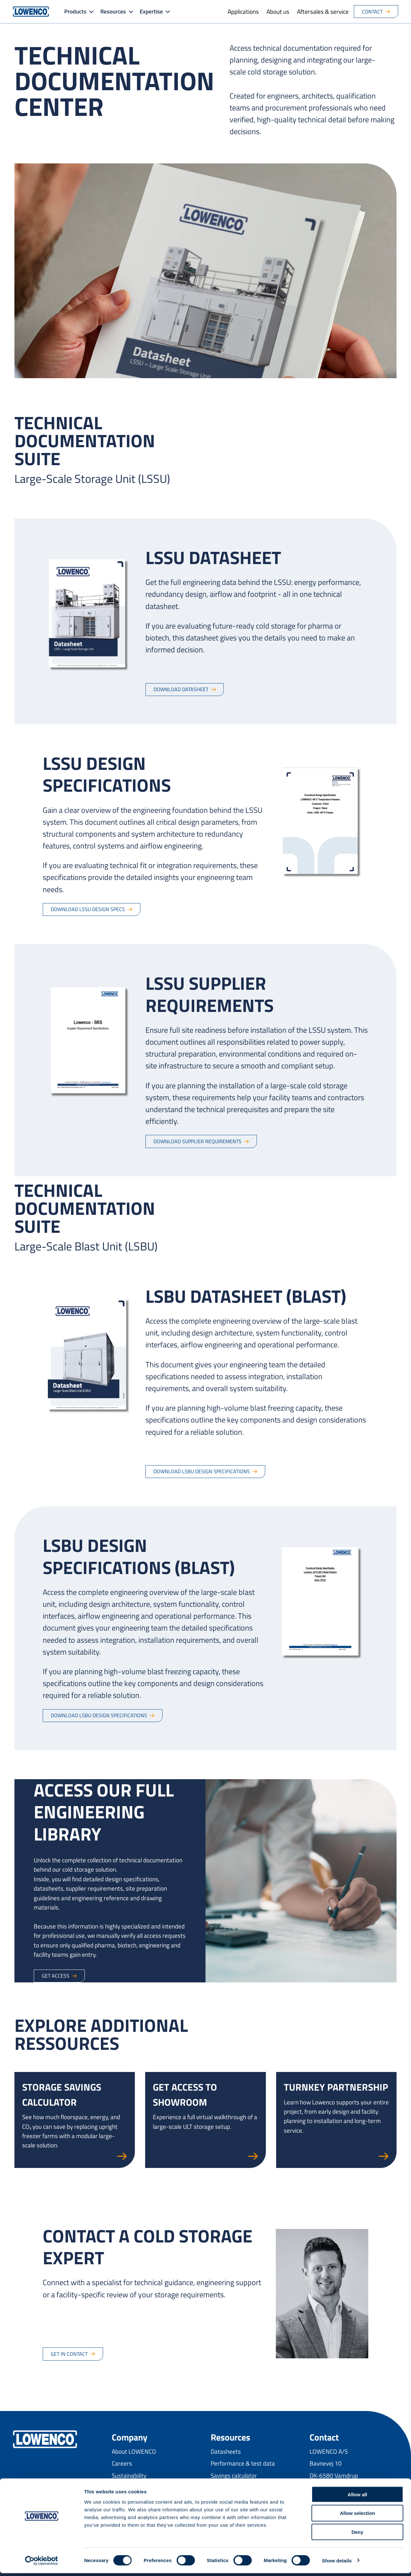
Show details (337, 2563)
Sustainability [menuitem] (129, 2475)
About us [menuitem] (278, 11)
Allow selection (357, 2516)
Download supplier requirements (197, 1141)
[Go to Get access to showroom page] (205, 2120)
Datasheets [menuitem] (226, 2451)
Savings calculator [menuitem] (234, 2475)
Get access (55, 1976)
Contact (372, 11)
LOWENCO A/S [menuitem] (329, 2451)
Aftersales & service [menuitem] (323, 11)
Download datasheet (180, 689)
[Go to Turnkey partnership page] (336, 2120)
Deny (357, 2535)
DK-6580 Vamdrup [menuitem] (334, 2475)
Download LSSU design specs (88, 909)
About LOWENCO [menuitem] (134, 2451)
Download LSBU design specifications (201, 1471)
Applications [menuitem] (243, 11)
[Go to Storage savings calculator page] (74, 2120)
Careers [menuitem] (122, 2463)
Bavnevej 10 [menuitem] (326, 2463)
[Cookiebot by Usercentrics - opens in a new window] (41, 2563)
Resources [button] (113, 11)
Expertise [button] (151, 11)
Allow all (357, 2497)
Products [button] (75, 11)
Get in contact (69, 2354)
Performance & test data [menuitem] (243, 2463)
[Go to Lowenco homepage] (31, 11)
